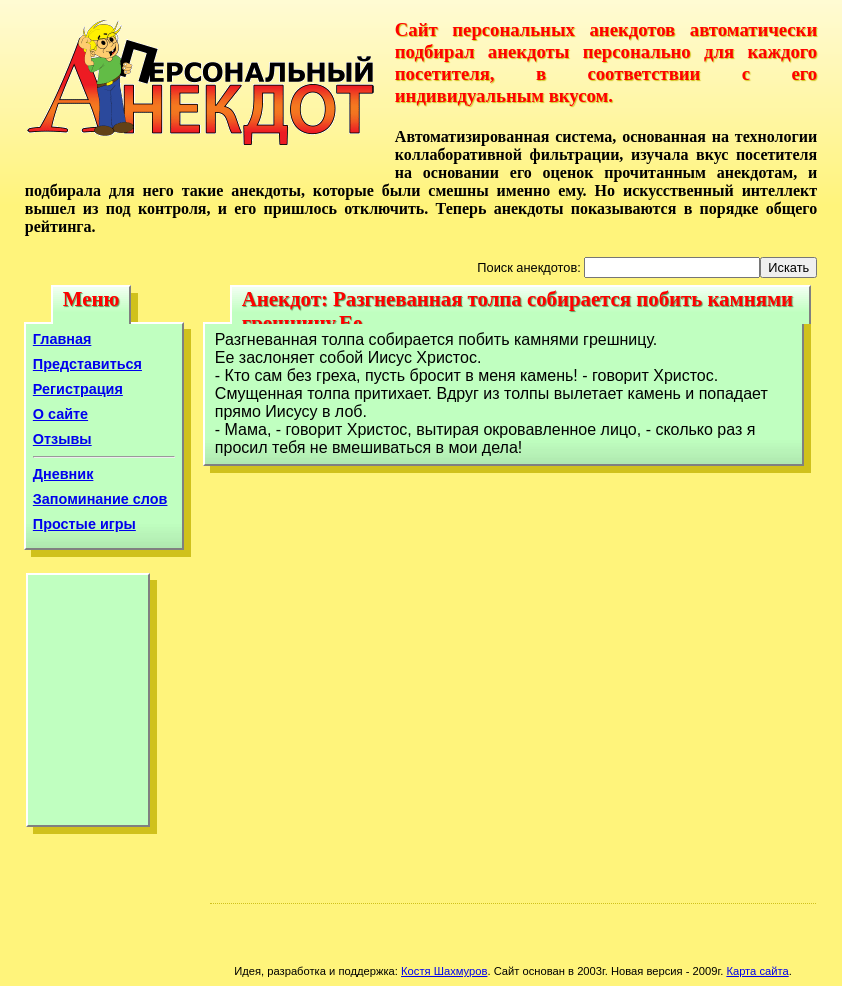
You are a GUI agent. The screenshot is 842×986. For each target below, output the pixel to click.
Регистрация (78, 389)
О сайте (60, 414)
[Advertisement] (88, 705)
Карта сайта (757, 971)
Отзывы (62, 439)
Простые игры (84, 524)
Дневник (63, 474)
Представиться (87, 364)
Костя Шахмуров (444, 971)
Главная (62, 339)
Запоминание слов (100, 499)
